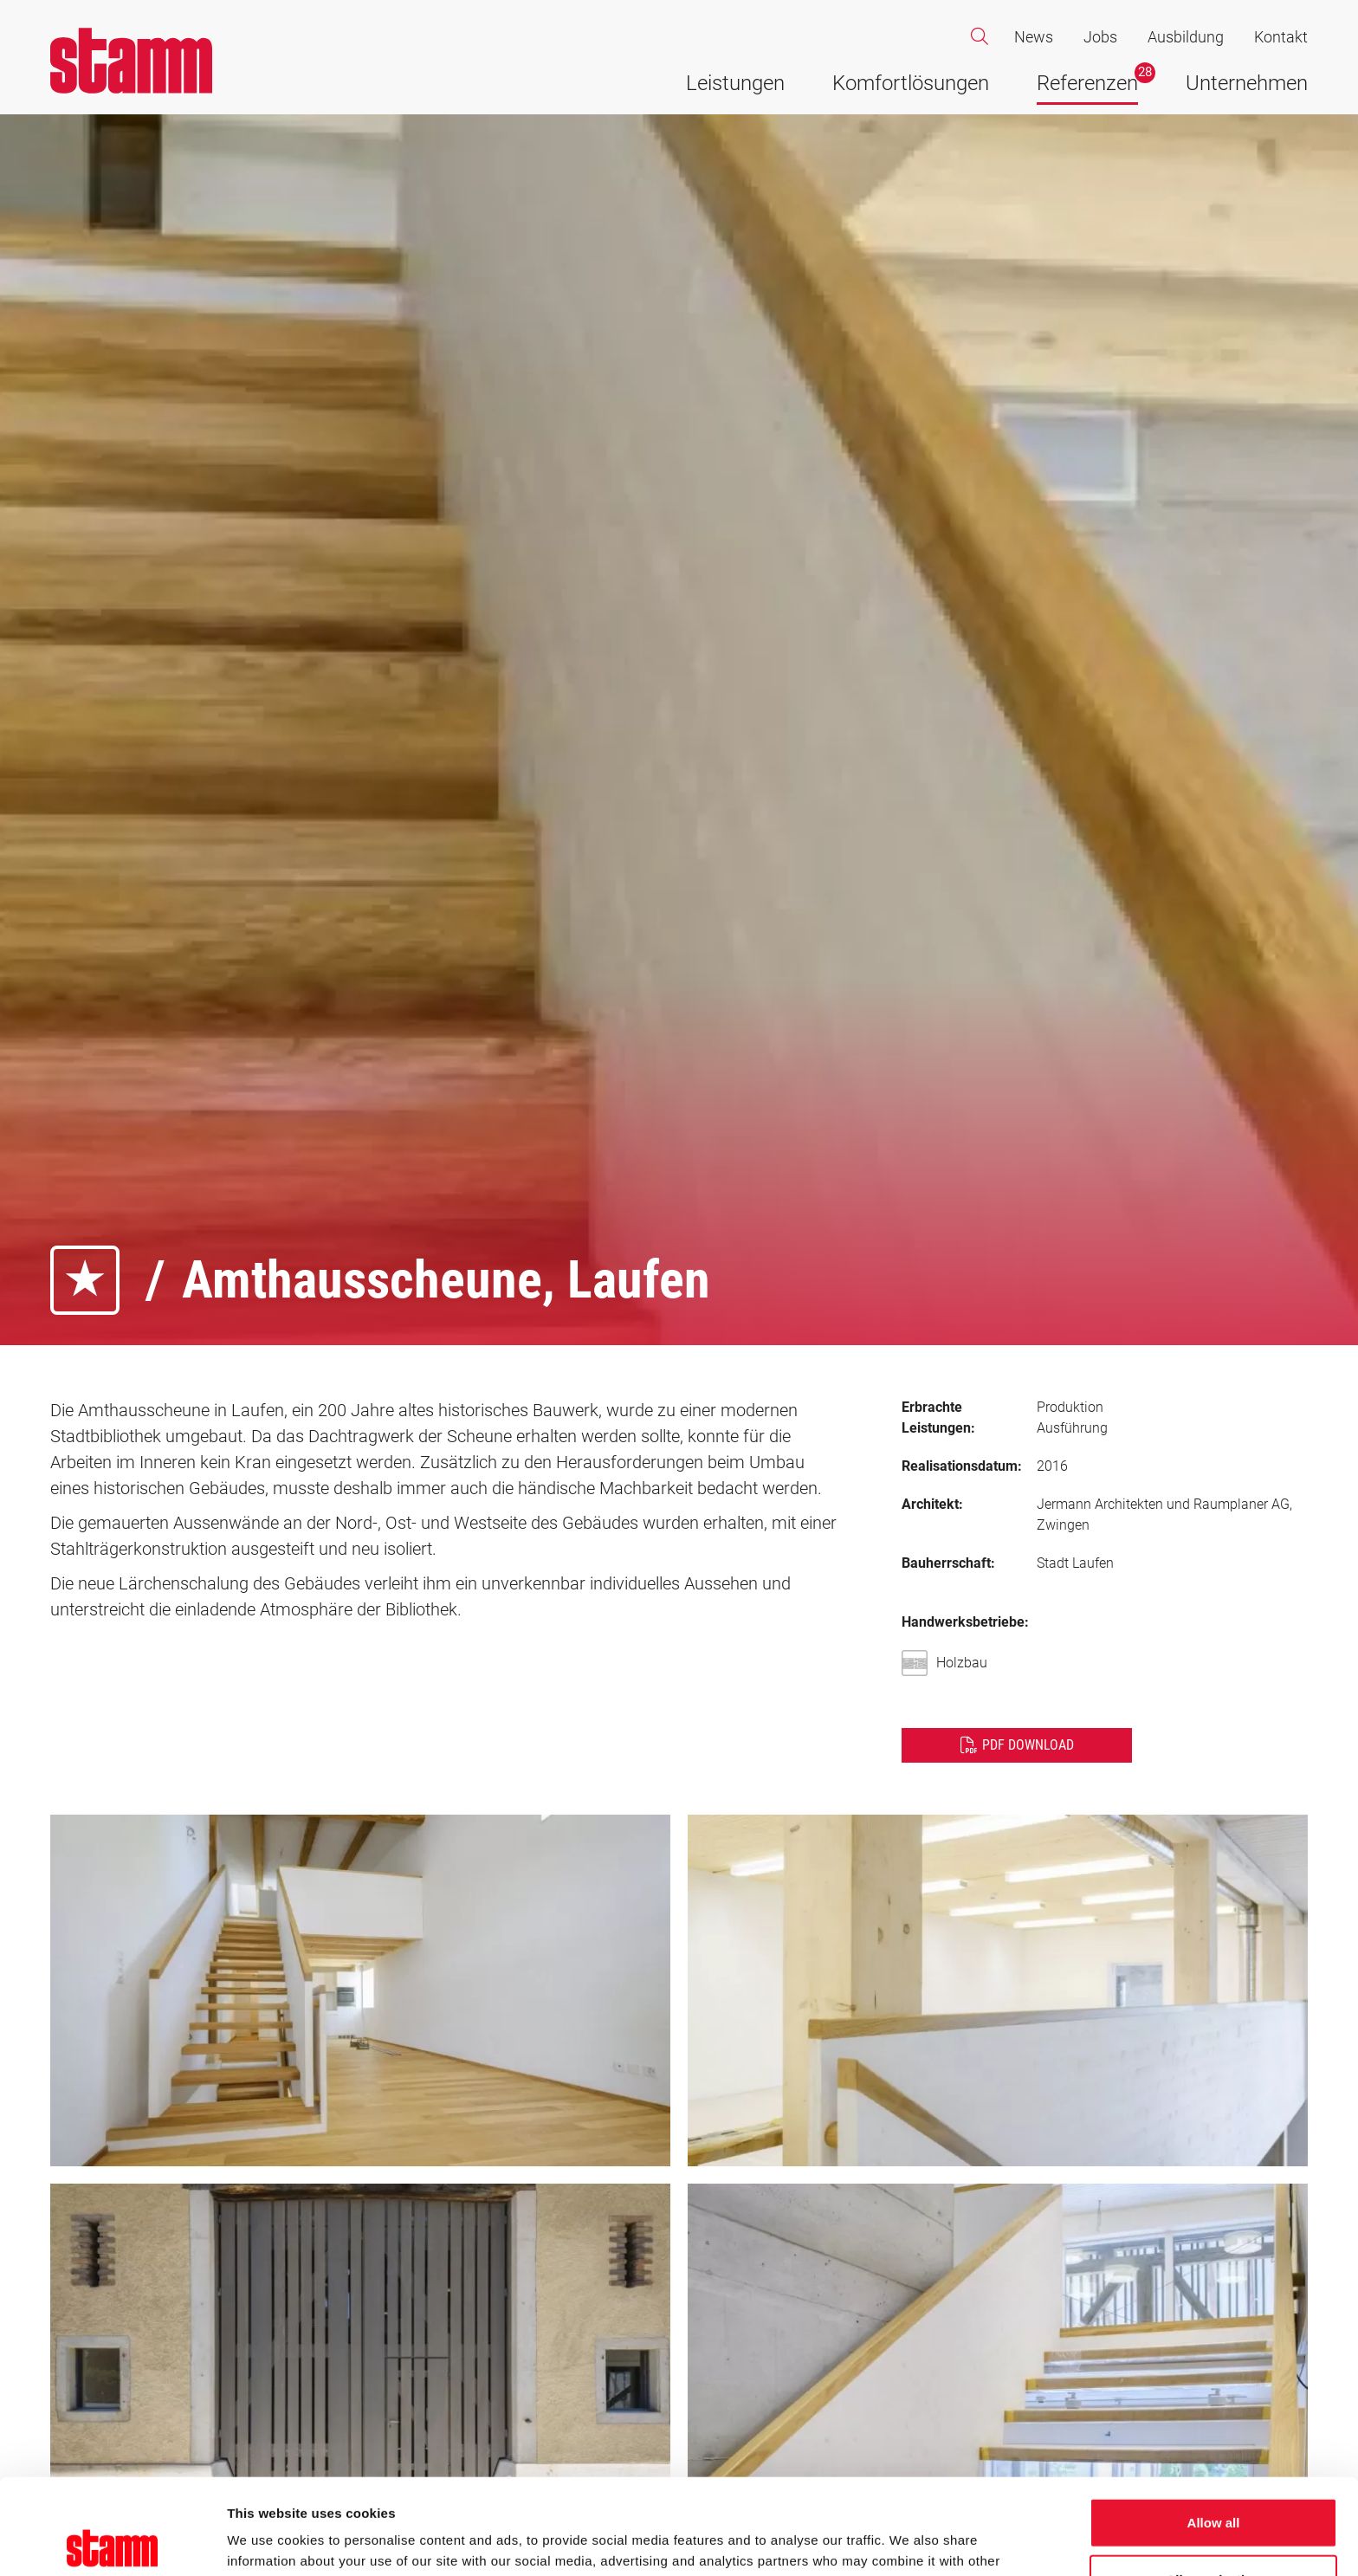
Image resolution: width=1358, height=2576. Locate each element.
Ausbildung (1186, 37)
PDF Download (1028, 1745)
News (1033, 37)
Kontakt (1281, 37)
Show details (909, 2541)
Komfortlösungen (910, 83)
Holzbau (948, 1663)
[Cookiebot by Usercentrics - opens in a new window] (112, 2542)
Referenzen (1087, 83)
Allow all (1213, 2426)
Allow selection (1213, 2483)
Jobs (1100, 37)
